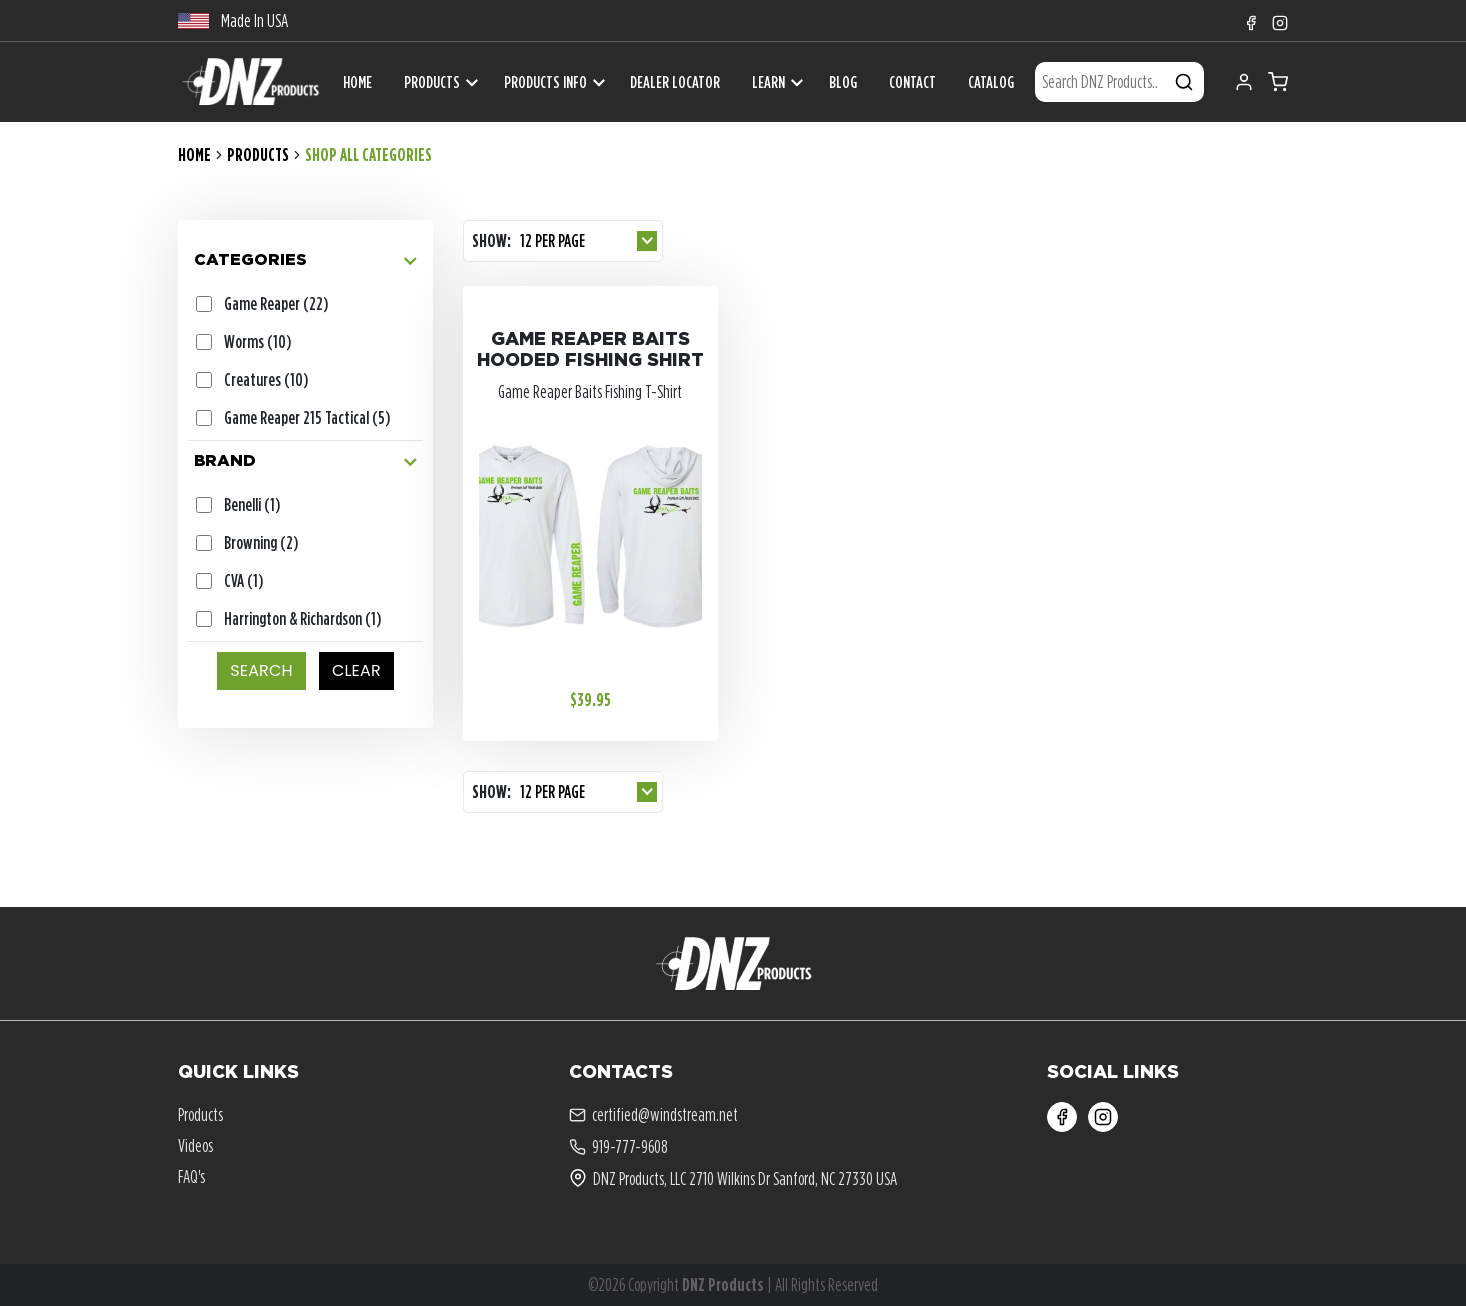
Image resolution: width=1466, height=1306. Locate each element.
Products (432, 82)
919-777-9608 (618, 1147)
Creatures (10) (266, 379)
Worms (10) (257, 341)
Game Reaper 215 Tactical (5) (307, 417)
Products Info (545, 82)
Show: (491, 240)
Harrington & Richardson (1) (302, 618)
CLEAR (356, 670)
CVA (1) (243, 580)
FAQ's (191, 1176)
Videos (195, 1145)
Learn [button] (768, 82)
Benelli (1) (252, 504)
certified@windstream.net (653, 1115)
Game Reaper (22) (276, 303)
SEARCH (261, 670)
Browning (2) (261, 542)
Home (194, 154)
